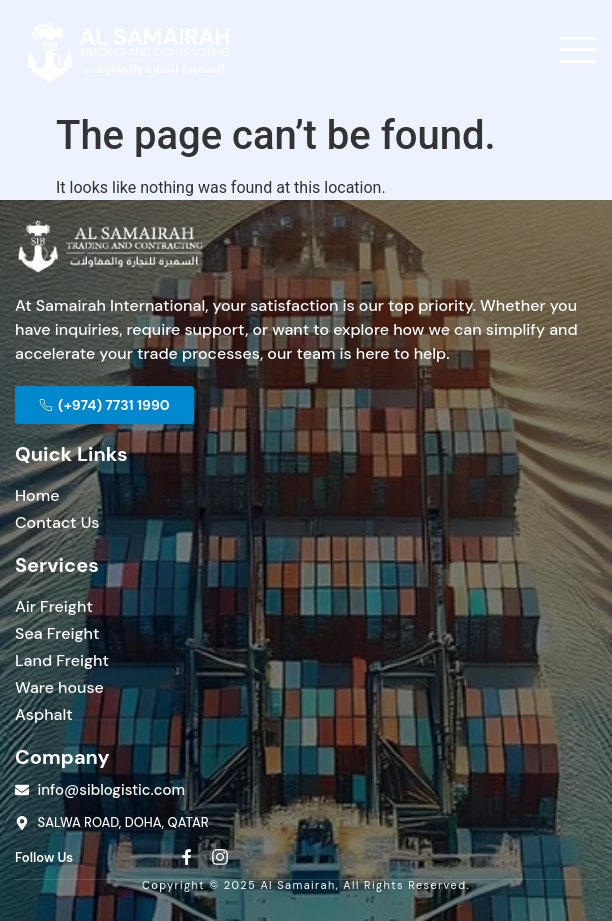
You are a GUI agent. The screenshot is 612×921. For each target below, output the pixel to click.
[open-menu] (578, 52)
